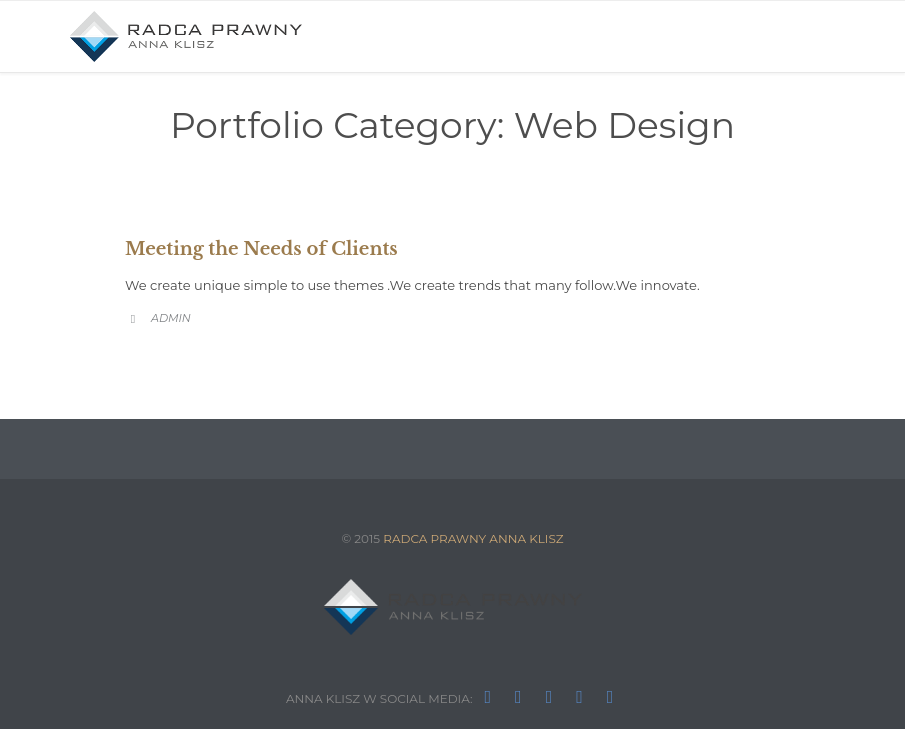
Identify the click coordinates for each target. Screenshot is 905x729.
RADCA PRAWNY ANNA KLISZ (473, 538)
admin (171, 318)
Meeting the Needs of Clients (261, 249)
